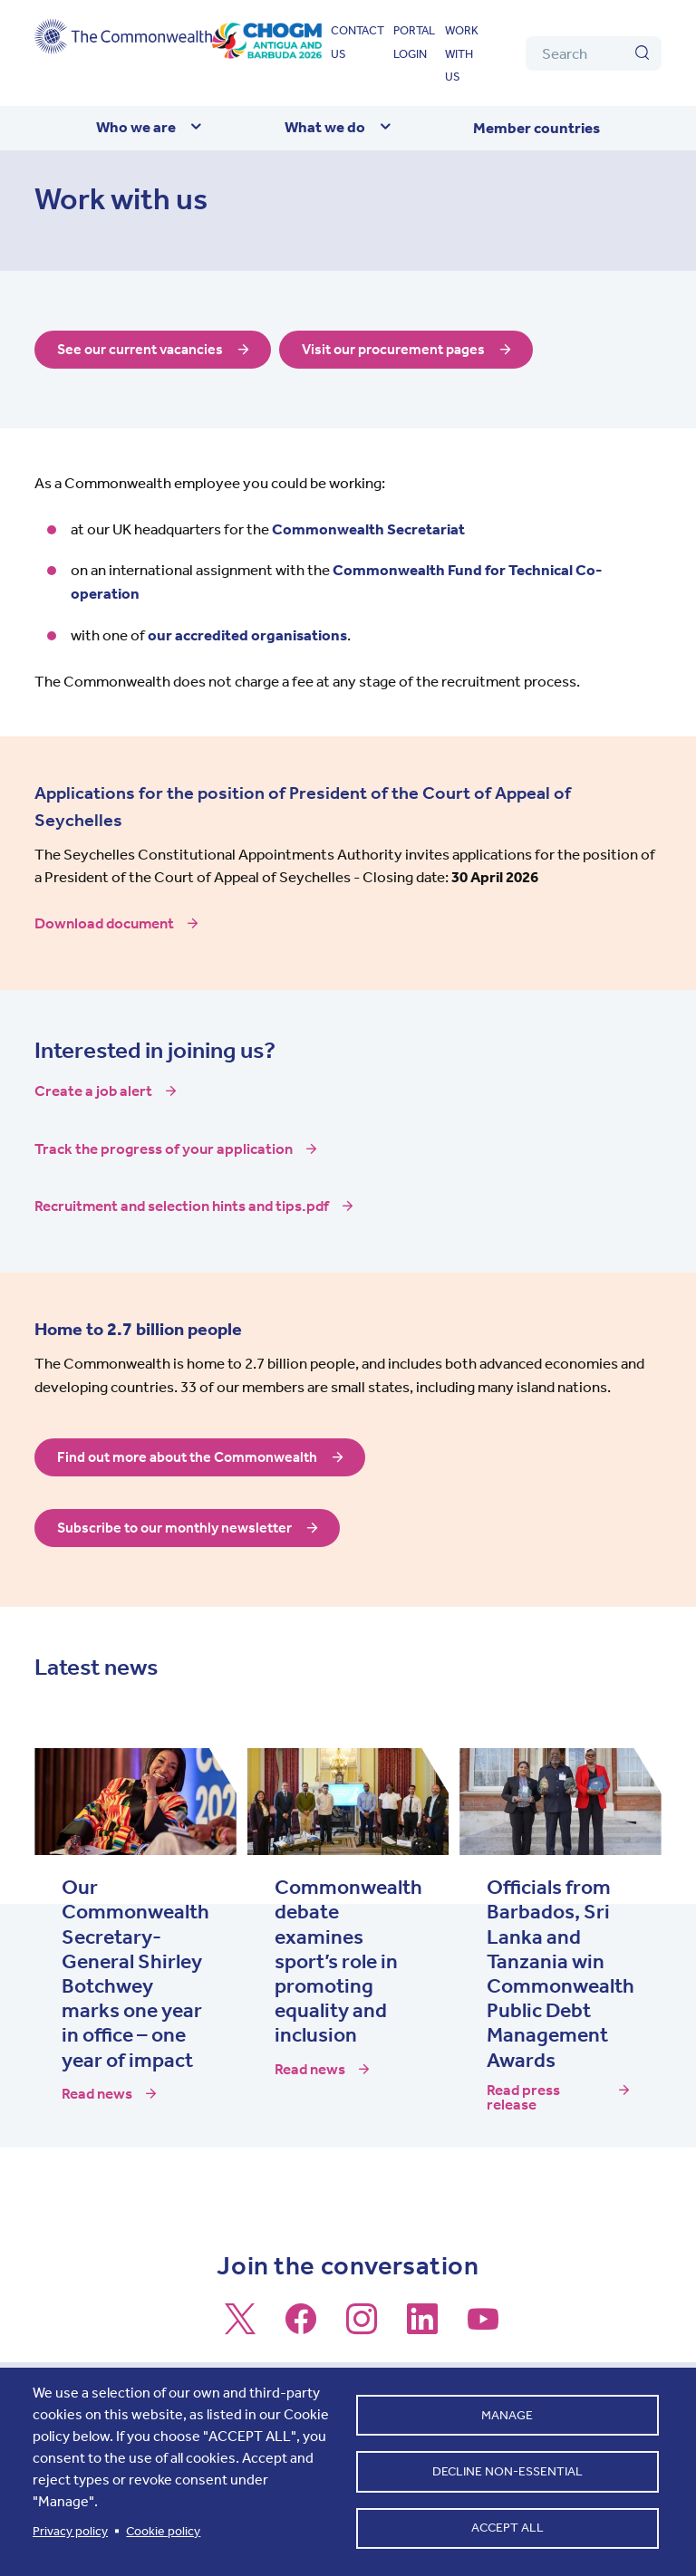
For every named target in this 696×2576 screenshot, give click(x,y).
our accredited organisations (247, 635)
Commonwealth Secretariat (368, 529)
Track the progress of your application (163, 1148)
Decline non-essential (507, 2471)
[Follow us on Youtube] (483, 2327)
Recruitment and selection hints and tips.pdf (181, 1205)
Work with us (461, 53)
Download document (104, 923)
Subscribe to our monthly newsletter (180, 1528)
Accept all (507, 2530)
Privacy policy (70, 2531)
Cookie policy (163, 2531)
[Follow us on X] (240, 2327)
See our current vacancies (144, 350)
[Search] (594, 53)
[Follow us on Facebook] (300, 2327)
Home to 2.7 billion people (138, 1329)
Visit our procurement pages (406, 350)
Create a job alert (93, 1090)
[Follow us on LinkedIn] (422, 2327)
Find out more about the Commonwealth (193, 1457)
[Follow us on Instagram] (361, 2327)
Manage (507, 2412)
